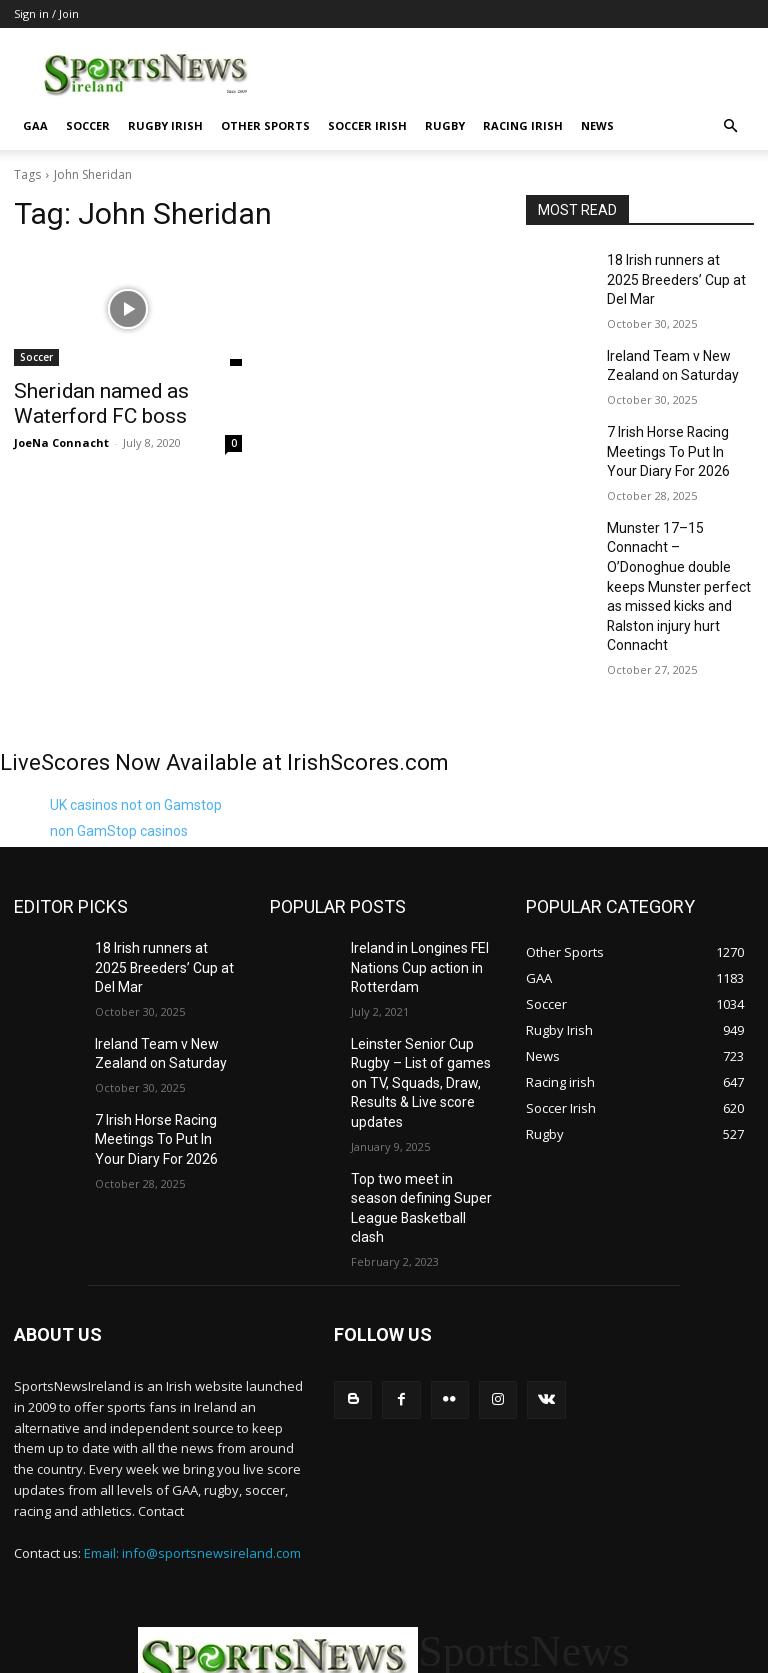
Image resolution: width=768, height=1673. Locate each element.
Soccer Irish (367, 125)
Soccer (88, 125)
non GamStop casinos (119, 739)
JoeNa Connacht (61, 436)
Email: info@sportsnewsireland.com (192, 1393)
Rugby (445, 125)
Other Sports (265, 125)
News (597, 125)
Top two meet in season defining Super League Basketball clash (417, 1063)
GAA (35, 125)
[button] (730, 126)
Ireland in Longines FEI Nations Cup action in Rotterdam (413, 872)
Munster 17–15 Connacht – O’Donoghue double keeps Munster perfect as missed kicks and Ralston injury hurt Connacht (679, 521)
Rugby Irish (165, 125)
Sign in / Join (46, 13)
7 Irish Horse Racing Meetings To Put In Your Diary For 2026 (672, 417)
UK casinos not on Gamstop (136, 713)
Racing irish (523, 125)
